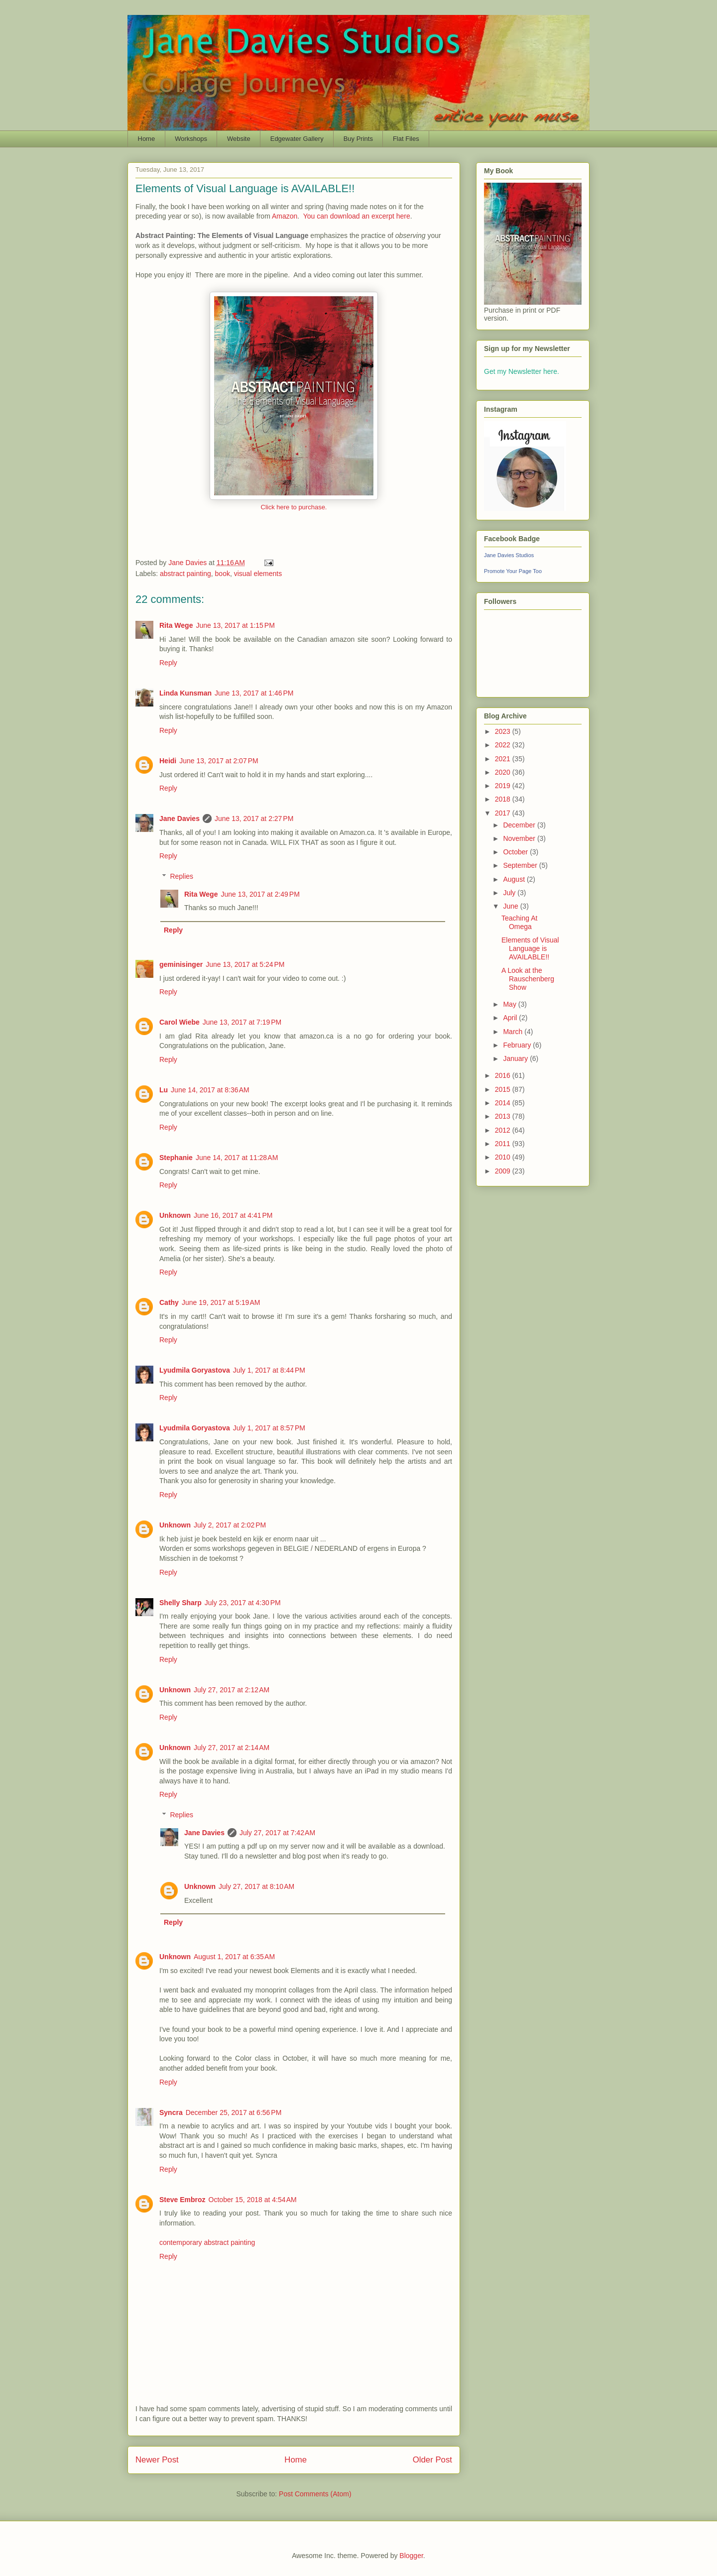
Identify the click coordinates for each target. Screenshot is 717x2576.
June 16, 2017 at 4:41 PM (233, 1215)
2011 (503, 1144)
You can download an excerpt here (356, 216)
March (513, 1032)
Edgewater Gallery (297, 138)
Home (146, 138)
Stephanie (176, 1158)
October (516, 852)
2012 (503, 1130)
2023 (503, 731)
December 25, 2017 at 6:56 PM (234, 2112)
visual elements (258, 574)
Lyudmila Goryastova (194, 1370)
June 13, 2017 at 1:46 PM (254, 693)
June (511, 906)
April (511, 1018)
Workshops (191, 138)
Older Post (432, 2459)
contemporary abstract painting (207, 2242)
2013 (503, 1116)
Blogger (411, 2556)
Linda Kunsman (185, 693)
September (521, 865)
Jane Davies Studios (509, 555)
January (516, 1058)
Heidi (167, 761)
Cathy (169, 1302)
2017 (503, 813)
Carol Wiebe (179, 1022)
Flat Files (406, 138)
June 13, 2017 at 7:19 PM (242, 1022)
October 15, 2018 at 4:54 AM (253, 2200)
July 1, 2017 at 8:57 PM (269, 1428)
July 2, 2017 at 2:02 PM (230, 1525)
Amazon (284, 216)
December (520, 825)
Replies (181, 876)
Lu (163, 1090)
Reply (168, 663)
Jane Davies (179, 818)
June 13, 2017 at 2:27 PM (254, 818)
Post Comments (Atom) (315, 2494)
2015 (503, 1089)
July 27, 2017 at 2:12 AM (231, 1690)
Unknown (175, 1215)
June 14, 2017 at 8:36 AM (210, 1090)
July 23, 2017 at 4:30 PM (243, 1603)
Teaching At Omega (519, 922)
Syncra (171, 2112)
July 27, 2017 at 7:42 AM (277, 1833)
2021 (503, 759)
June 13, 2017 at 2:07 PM (218, 761)
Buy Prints (358, 138)
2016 (503, 1075)
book (222, 574)
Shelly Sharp (180, 1603)
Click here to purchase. (294, 507)
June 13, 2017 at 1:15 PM (235, 625)
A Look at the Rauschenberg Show (527, 978)
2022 (503, 745)
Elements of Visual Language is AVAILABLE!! (530, 948)
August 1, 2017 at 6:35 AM (234, 1957)
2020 (503, 772)
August (514, 879)
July (510, 893)
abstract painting (185, 574)
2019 (503, 786)
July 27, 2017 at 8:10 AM (256, 1886)
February (518, 1045)
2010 (503, 1157)
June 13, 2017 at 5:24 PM (245, 964)
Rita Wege (176, 625)
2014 (503, 1103)
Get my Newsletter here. (521, 371)
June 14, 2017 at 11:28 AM (237, 1158)
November (520, 838)
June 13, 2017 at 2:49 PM (260, 894)
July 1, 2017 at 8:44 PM (269, 1370)
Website (238, 138)
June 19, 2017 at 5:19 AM (221, 1302)
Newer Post (157, 2459)
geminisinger (181, 964)
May (510, 1004)
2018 (503, 799)
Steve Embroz (182, 2200)
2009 (503, 1171)
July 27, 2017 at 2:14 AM (231, 1748)
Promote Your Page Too (513, 571)
